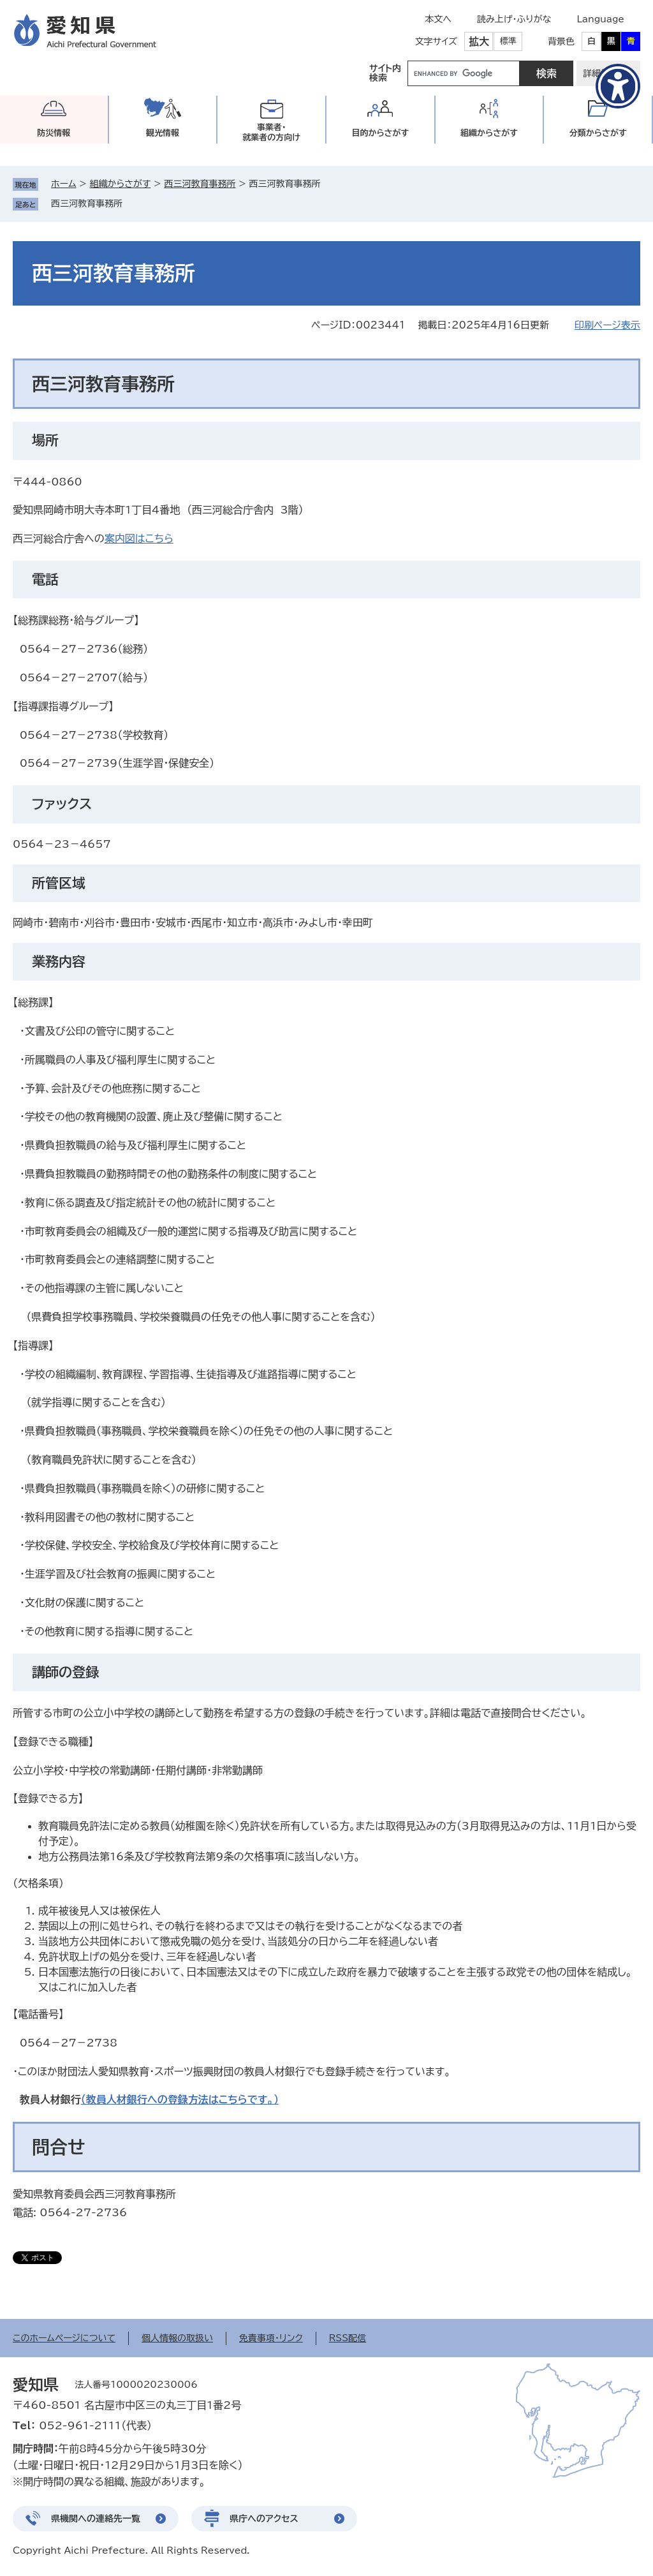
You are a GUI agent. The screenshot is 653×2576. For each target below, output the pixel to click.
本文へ (438, 19)
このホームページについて (64, 2338)
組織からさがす (120, 183)
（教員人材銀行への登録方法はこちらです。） (180, 2099)
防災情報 (53, 133)
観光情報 (162, 133)
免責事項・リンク (271, 2338)
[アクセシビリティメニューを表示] (618, 86)
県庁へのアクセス (264, 2518)
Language (600, 19)
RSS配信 (348, 2338)
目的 (380, 133)
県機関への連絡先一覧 (95, 2518)
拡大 (479, 41)
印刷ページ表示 (607, 325)
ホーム (63, 183)
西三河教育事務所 (199, 183)
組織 (489, 133)
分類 (598, 133)
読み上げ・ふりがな (514, 19)
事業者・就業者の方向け (271, 132)
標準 (508, 41)
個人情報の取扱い (177, 2338)
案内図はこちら (139, 538)
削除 (131, 203)
